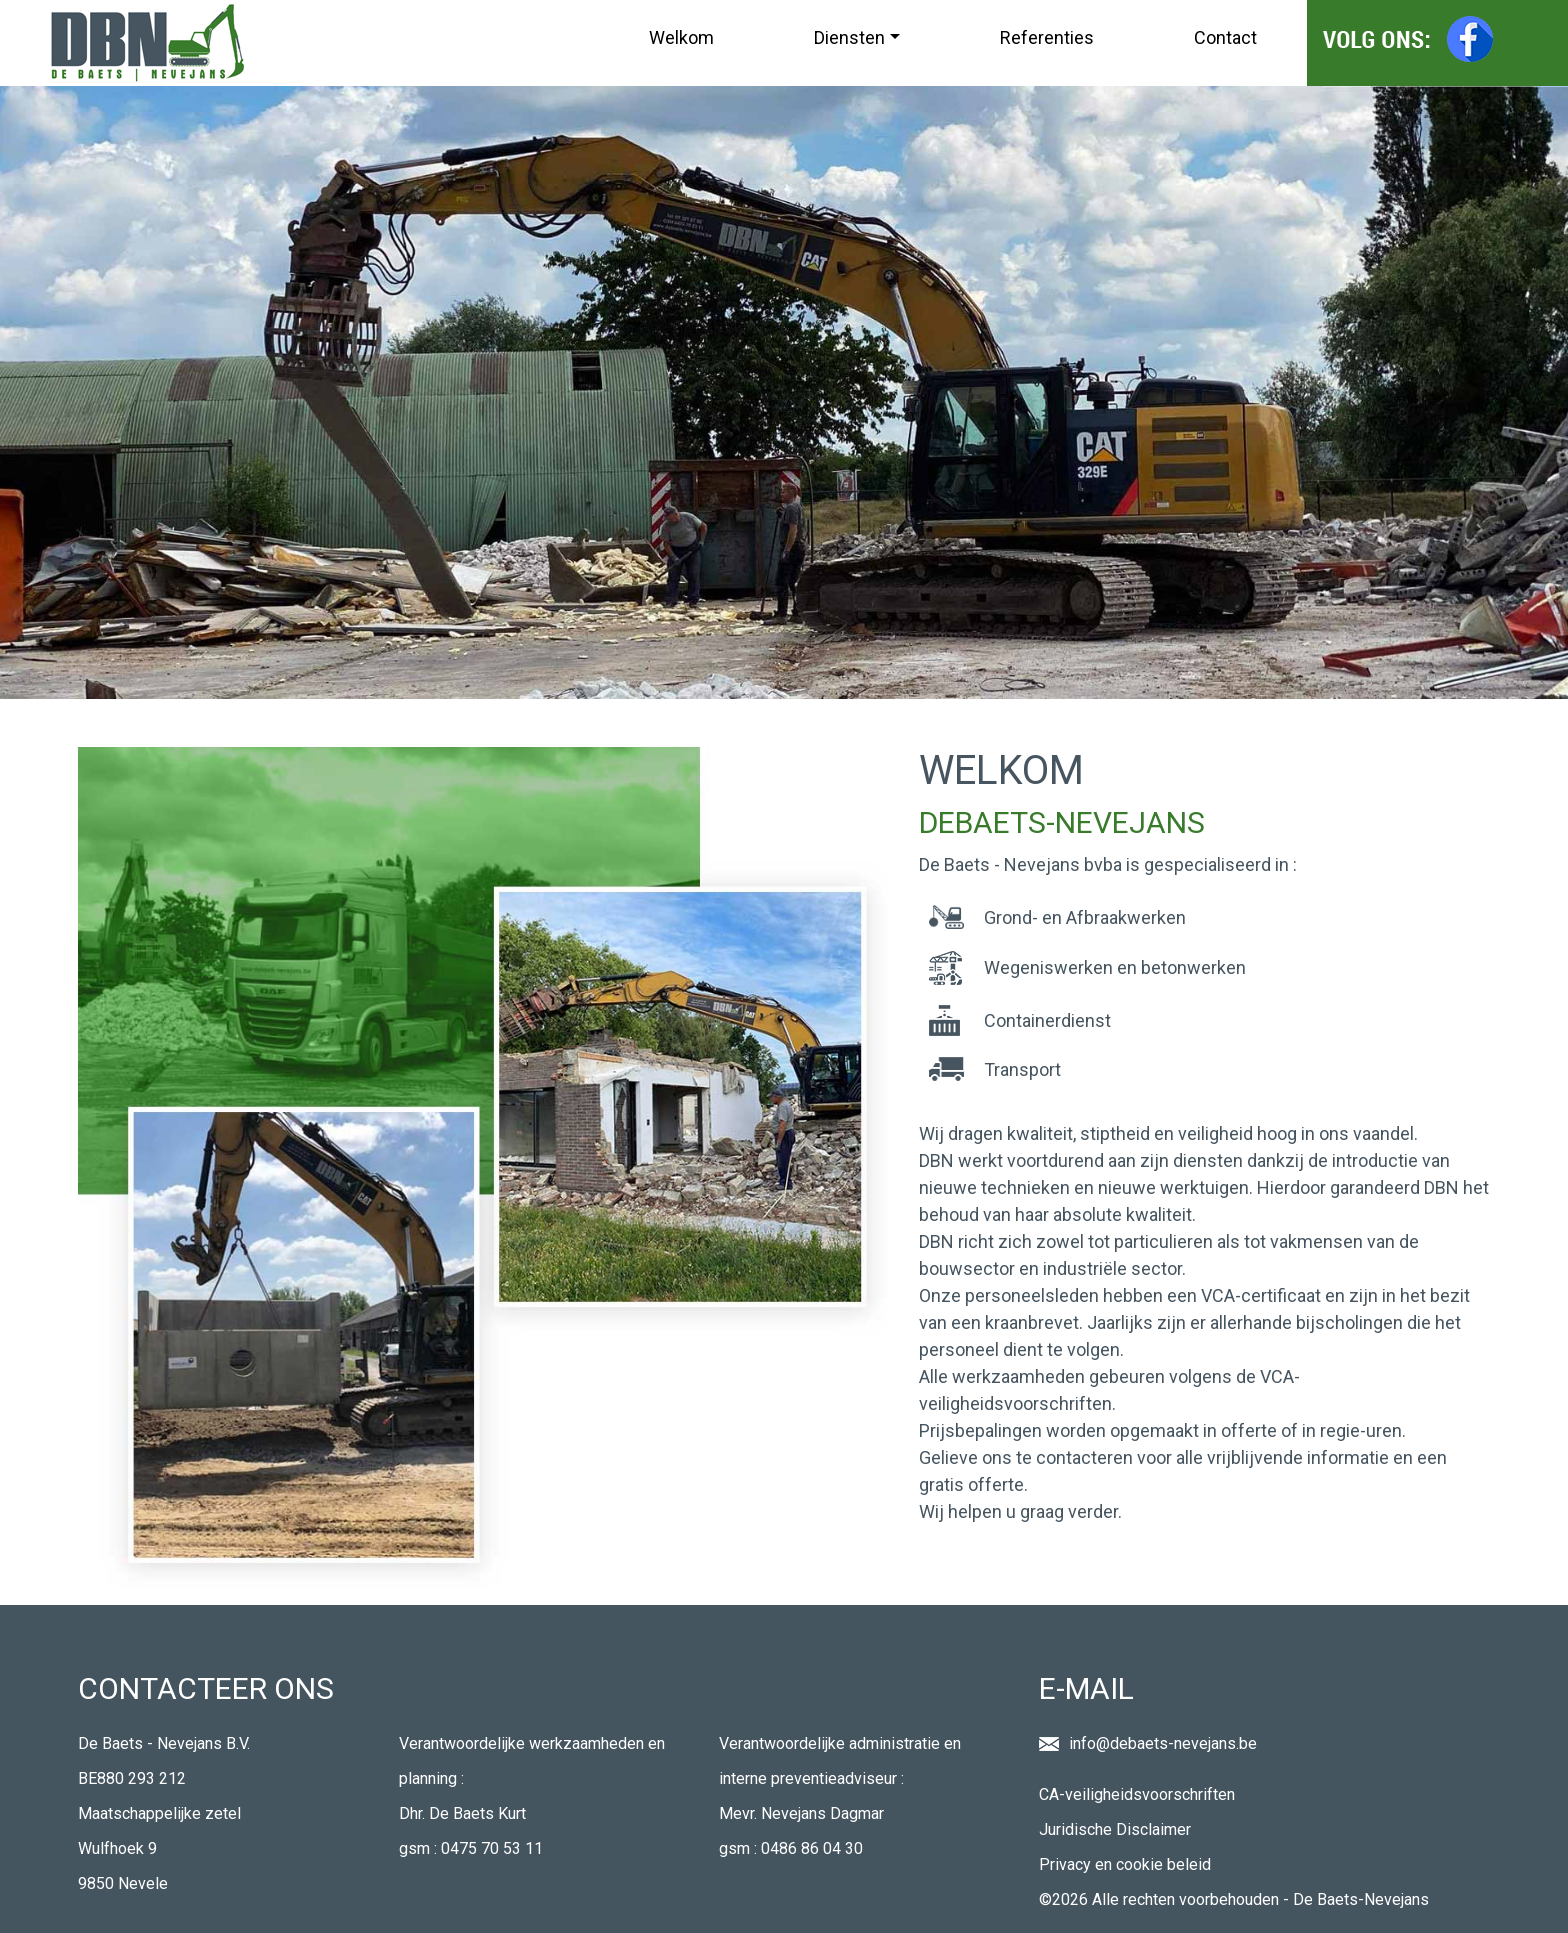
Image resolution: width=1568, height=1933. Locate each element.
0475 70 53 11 (492, 1848)
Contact (1225, 37)
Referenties (1047, 37)
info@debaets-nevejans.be (1163, 1743)
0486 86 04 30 (812, 1848)
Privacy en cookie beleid (1125, 1864)
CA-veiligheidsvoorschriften (1137, 1794)
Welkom (681, 37)
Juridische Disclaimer (1115, 1829)
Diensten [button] (849, 37)
